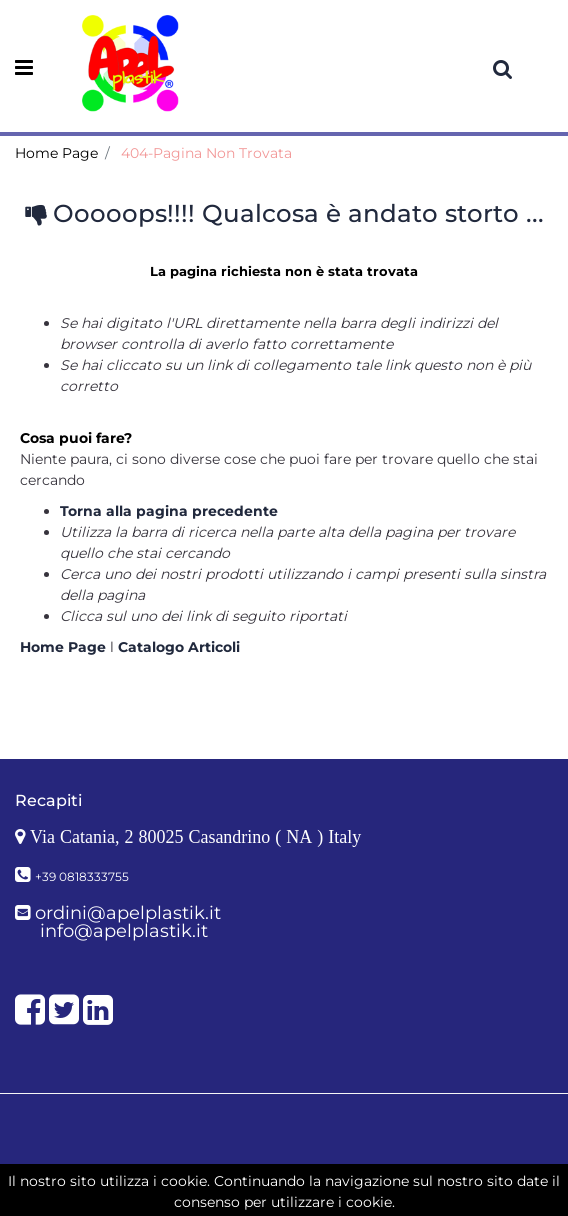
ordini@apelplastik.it (128, 913)
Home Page (56, 153)
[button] (503, 69)
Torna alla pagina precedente (169, 511)
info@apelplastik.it (124, 931)
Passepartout (327, 1184)
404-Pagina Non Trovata (206, 153)
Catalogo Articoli (179, 647)
